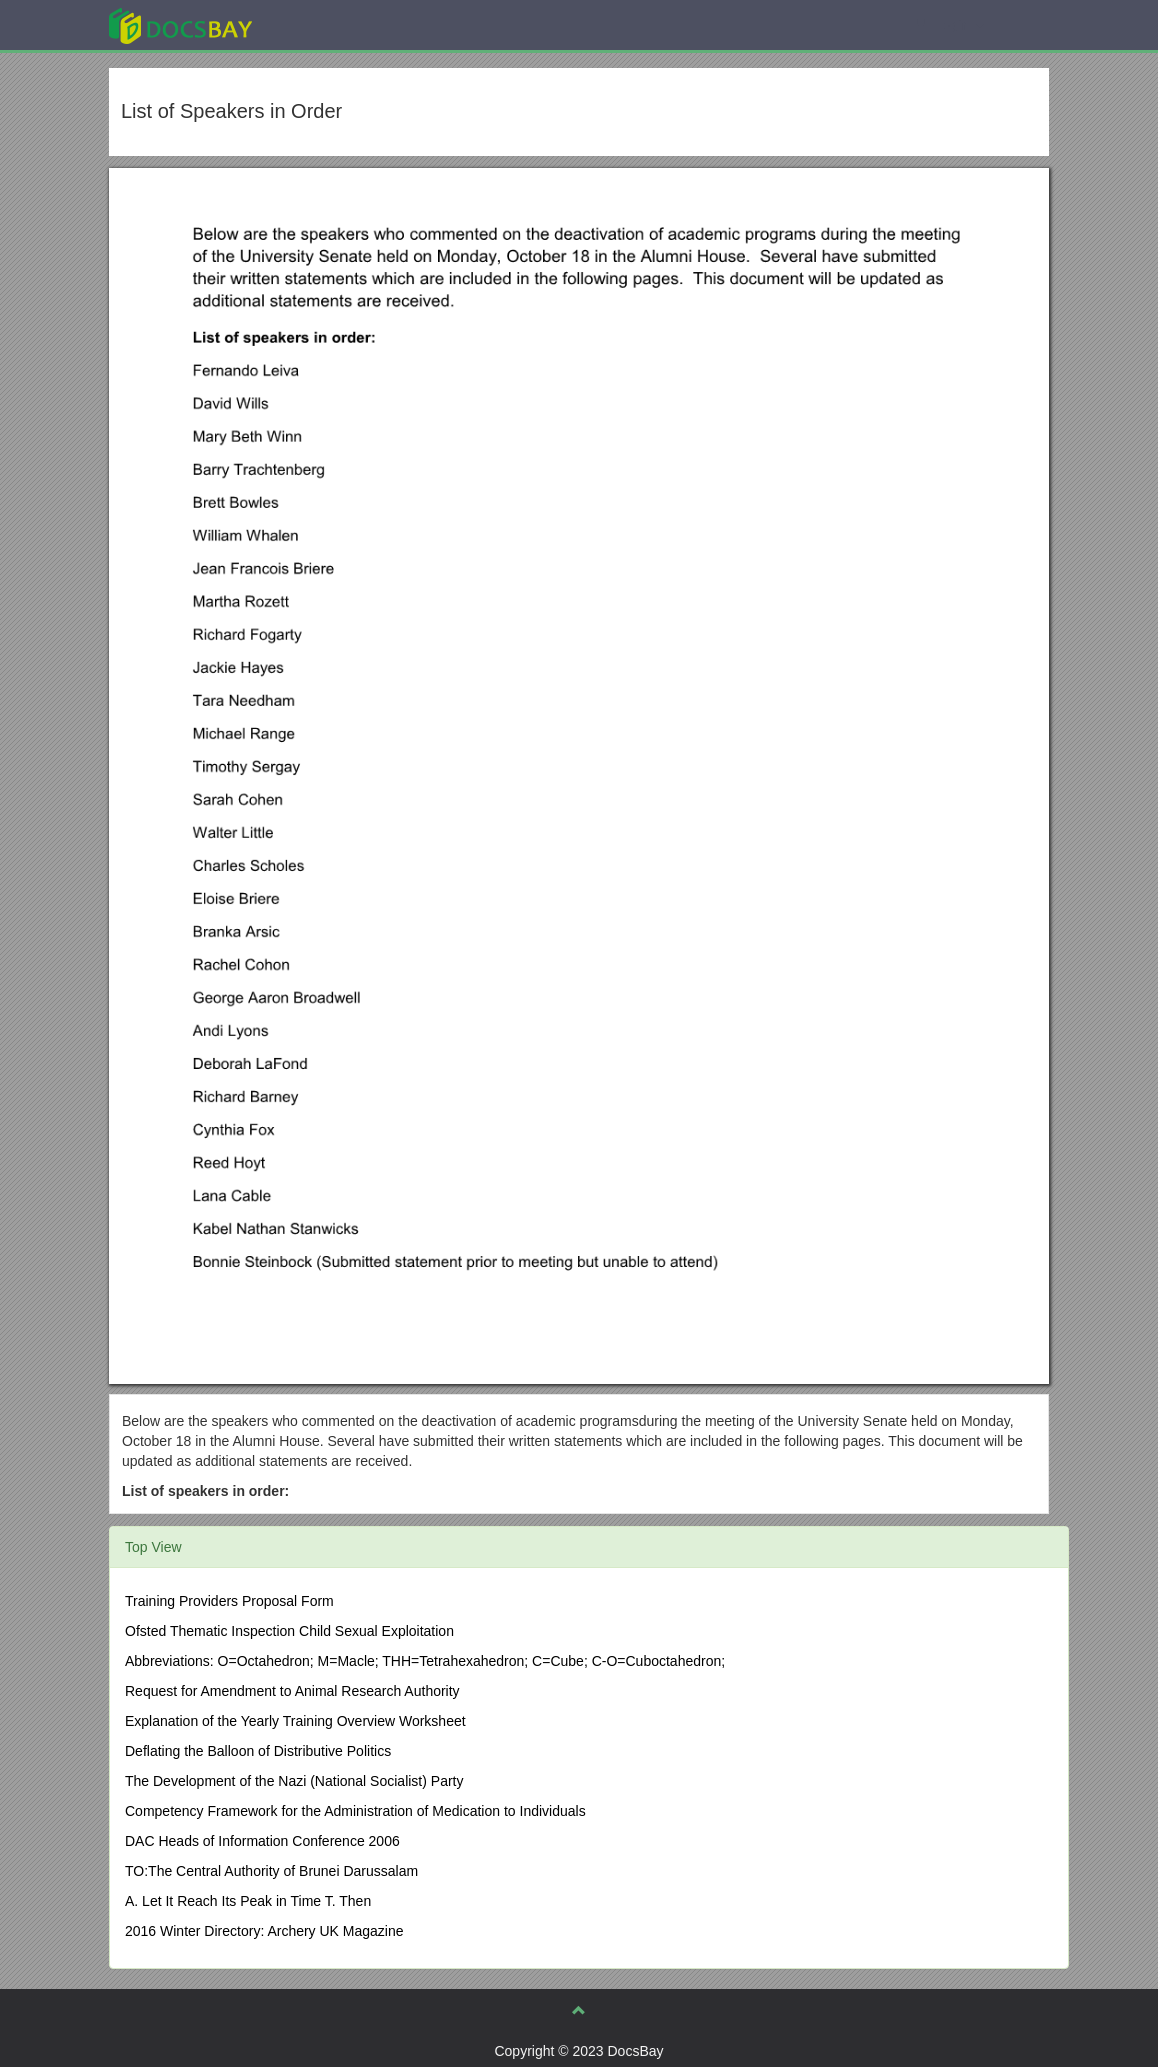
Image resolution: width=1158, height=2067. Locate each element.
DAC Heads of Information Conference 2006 (262, 1841)
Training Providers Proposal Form (229, 1601)
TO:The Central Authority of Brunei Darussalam (271, 1871)
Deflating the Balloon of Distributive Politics (258, 1751)
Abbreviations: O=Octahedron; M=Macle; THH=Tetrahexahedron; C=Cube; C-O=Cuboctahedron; (425, 1661)
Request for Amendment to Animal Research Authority (292, 1691)
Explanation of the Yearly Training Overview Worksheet (295, 1721)
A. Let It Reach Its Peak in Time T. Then (248, 1901)
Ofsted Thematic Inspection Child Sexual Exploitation (289, 1631)
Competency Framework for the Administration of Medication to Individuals (355, 1811)
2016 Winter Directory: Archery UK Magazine (264, 1931)
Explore (330, 24)
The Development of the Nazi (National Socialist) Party (294, 1781)
